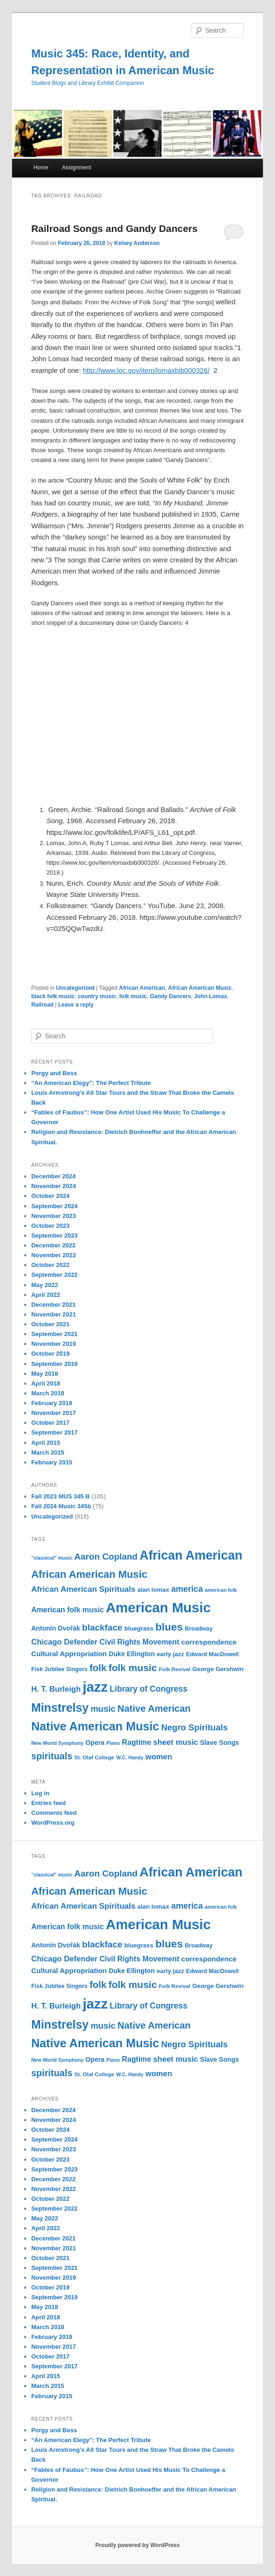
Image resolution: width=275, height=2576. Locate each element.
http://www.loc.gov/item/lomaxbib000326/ (146, 370)
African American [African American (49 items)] (190, 1555)
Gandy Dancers (170, 996)
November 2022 (53, 1255)
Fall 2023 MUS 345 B (60, 1496)
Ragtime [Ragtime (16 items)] (136, 1742)
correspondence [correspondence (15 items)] (209, 1642)
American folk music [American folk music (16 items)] (67, 1610)
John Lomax (210, 996)
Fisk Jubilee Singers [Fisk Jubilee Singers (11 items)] (59, 1669)
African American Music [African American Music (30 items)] (89, 1574)
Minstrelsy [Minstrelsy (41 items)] (60, 1707)
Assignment (76, 167)
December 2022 (53, 1245)
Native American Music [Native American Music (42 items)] (95, 1726)
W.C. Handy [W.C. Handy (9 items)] (130, 1757)
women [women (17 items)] (158, 1756)
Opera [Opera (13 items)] (94, 1742)
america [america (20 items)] (187, 1589)
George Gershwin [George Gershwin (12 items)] (218, 1669)
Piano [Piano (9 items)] (113, 1743)
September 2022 (54, 1274)
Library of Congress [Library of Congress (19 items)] (148, 1689)
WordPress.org (53, 1822)
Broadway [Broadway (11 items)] (199, 1628)
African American (142, 988)
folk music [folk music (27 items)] (133, 1667)
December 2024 (53, 1176)
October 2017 (50, 1422)
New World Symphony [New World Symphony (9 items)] (57, 1743)
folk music (133, 996)
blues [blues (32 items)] (169, 1627)
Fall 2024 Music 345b (61, 1506)
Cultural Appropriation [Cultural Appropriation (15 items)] (69, 1654)
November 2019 (53, 1343)
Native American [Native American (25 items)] (154, 1708)
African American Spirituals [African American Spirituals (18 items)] (83, 1589)
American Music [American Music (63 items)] (158, 1607)
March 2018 (47, 1393)
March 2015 (47, 1452)
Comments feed (54, 1812)
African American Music (200, 988)
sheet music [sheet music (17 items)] (175, 1742)
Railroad (42, 1004)
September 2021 (54, 1333)
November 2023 (53, 1215)
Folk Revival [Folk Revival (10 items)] (175, 1669)
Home (41, 167)
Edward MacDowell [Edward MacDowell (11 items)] (212, 1654)
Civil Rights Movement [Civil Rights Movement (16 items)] (139, 1642)
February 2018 (51, 1403)
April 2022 (45, 1294)
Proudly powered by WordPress (137, 2545)
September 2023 (54, 1235)
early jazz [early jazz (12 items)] (170, 1654)
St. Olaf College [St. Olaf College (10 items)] (94, 1757)
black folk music (53, 996)
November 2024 (53, 1186)
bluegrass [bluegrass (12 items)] (138, 1628)
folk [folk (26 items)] (98, 1667)
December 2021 (53, 1304)
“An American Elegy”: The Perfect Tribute (91, 1082)
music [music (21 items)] (102, 1709)
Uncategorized (75, 988)
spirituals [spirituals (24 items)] (51, 1756)
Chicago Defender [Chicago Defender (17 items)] (64, 1642)
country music (97, 996)
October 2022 (50, 1264)
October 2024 (50, 1195)
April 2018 (45, 1383)
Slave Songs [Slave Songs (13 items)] (219, 1742)
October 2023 (50, 1225)
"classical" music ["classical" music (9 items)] (51, 1558)
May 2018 (44, 1373)
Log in (40, 1793)
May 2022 (44, 1284)
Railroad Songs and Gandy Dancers (114, 228)
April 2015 (45, 1442)
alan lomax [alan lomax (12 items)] (153, 1589)
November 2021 (53, 1314)
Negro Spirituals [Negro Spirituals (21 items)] (194, 1727)
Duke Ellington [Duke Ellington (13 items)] (132, 1654)
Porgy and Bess (54, 1073)
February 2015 (51, 1462)
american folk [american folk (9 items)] (221, 1590)
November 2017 (53, 1412)
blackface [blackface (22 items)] (102, 1627)
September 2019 (54, 1363)
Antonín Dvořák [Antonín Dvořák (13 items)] (55, 1628)
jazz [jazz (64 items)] (95, 1686)
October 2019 (50, 1353)
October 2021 (50, 1324)
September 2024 (54, 1206)
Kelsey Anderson (137, 243)
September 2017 (54, 1432)
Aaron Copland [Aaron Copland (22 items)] (106, 1556)
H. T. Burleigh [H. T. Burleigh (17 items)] (56, 1689)
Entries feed (48, 1802)
